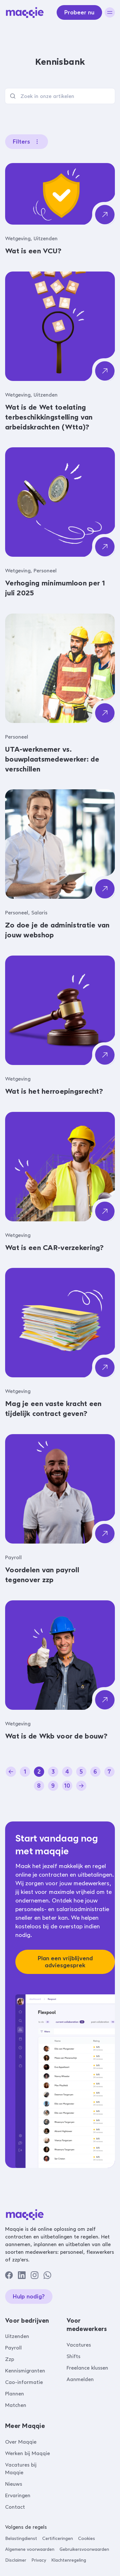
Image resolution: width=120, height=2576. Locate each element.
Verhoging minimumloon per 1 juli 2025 (55, 588)
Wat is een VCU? (33, 251)
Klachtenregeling (68, 2560)
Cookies (86, 2538)
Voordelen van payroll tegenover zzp (42, 1575)
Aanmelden (80, 2379)
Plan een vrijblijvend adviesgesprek (65, 1962)
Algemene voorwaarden (29, 2549)
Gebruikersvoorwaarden (84, 2549)
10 (67, 1785)
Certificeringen (57, 2538)
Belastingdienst (21, 2538)
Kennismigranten (25, 2371)
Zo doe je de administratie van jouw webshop (57, 930)
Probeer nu (79, 12)
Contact (15, 2507)
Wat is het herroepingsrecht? (54, 1091)
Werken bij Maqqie (27, 2453)
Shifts (73, 2356)
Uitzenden (17, 2336)
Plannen (14, 2394)
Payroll (13, 2348)
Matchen (15, 2405)
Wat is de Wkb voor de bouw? (56, 1736)
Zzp (9, 2359)
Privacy (38, 2560)
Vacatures (79, 2345)
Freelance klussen (87, 2368)
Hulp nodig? (29, 2296)
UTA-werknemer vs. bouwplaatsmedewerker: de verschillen (52, 759)
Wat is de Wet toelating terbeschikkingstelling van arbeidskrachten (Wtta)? (48, 417)
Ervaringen (17, 2495)
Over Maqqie (20, 2442)
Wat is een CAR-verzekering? (54, 1247)
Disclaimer (15, 2560)
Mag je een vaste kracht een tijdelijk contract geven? (53, 1408)
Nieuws (13, 2484)
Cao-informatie (24, 2382)
